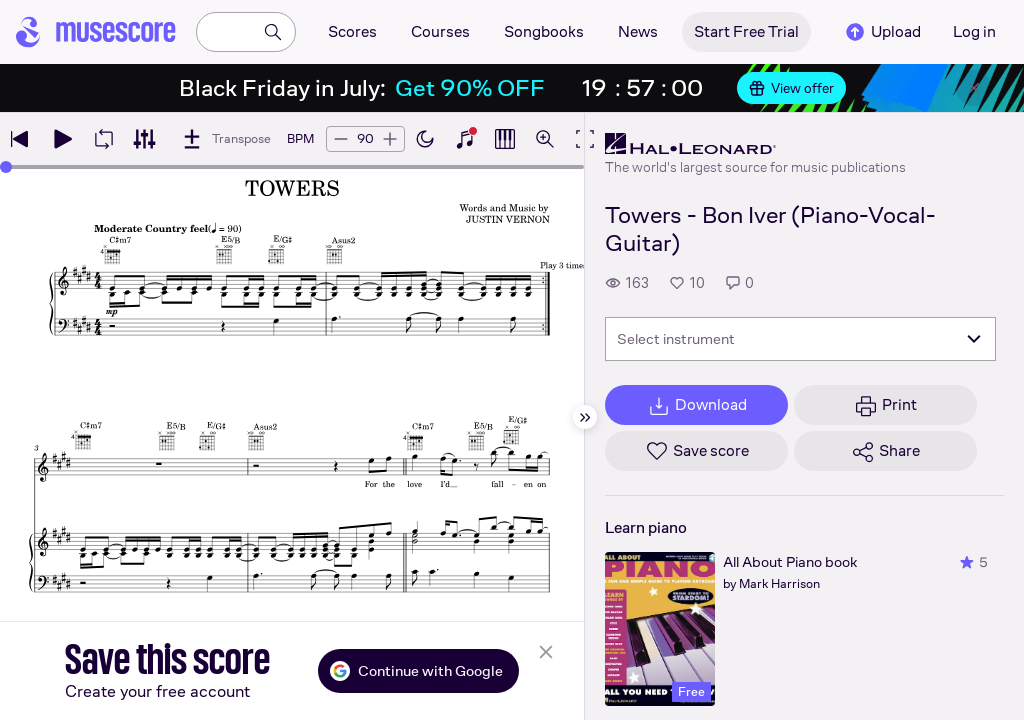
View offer (791, 88)
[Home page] (96, 32)
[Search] (273, 32)
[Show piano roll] (505, 139)
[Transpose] (225, 139)
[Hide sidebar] (585, 417)
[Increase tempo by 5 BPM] (390, 139)
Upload (882, 32)
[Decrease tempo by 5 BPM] (341, 139)
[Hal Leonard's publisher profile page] (755, 144)
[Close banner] (974, 88)
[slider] (6, 167)
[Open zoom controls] (545, 139)
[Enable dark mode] (425, 139)
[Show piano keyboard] (465, 139)
